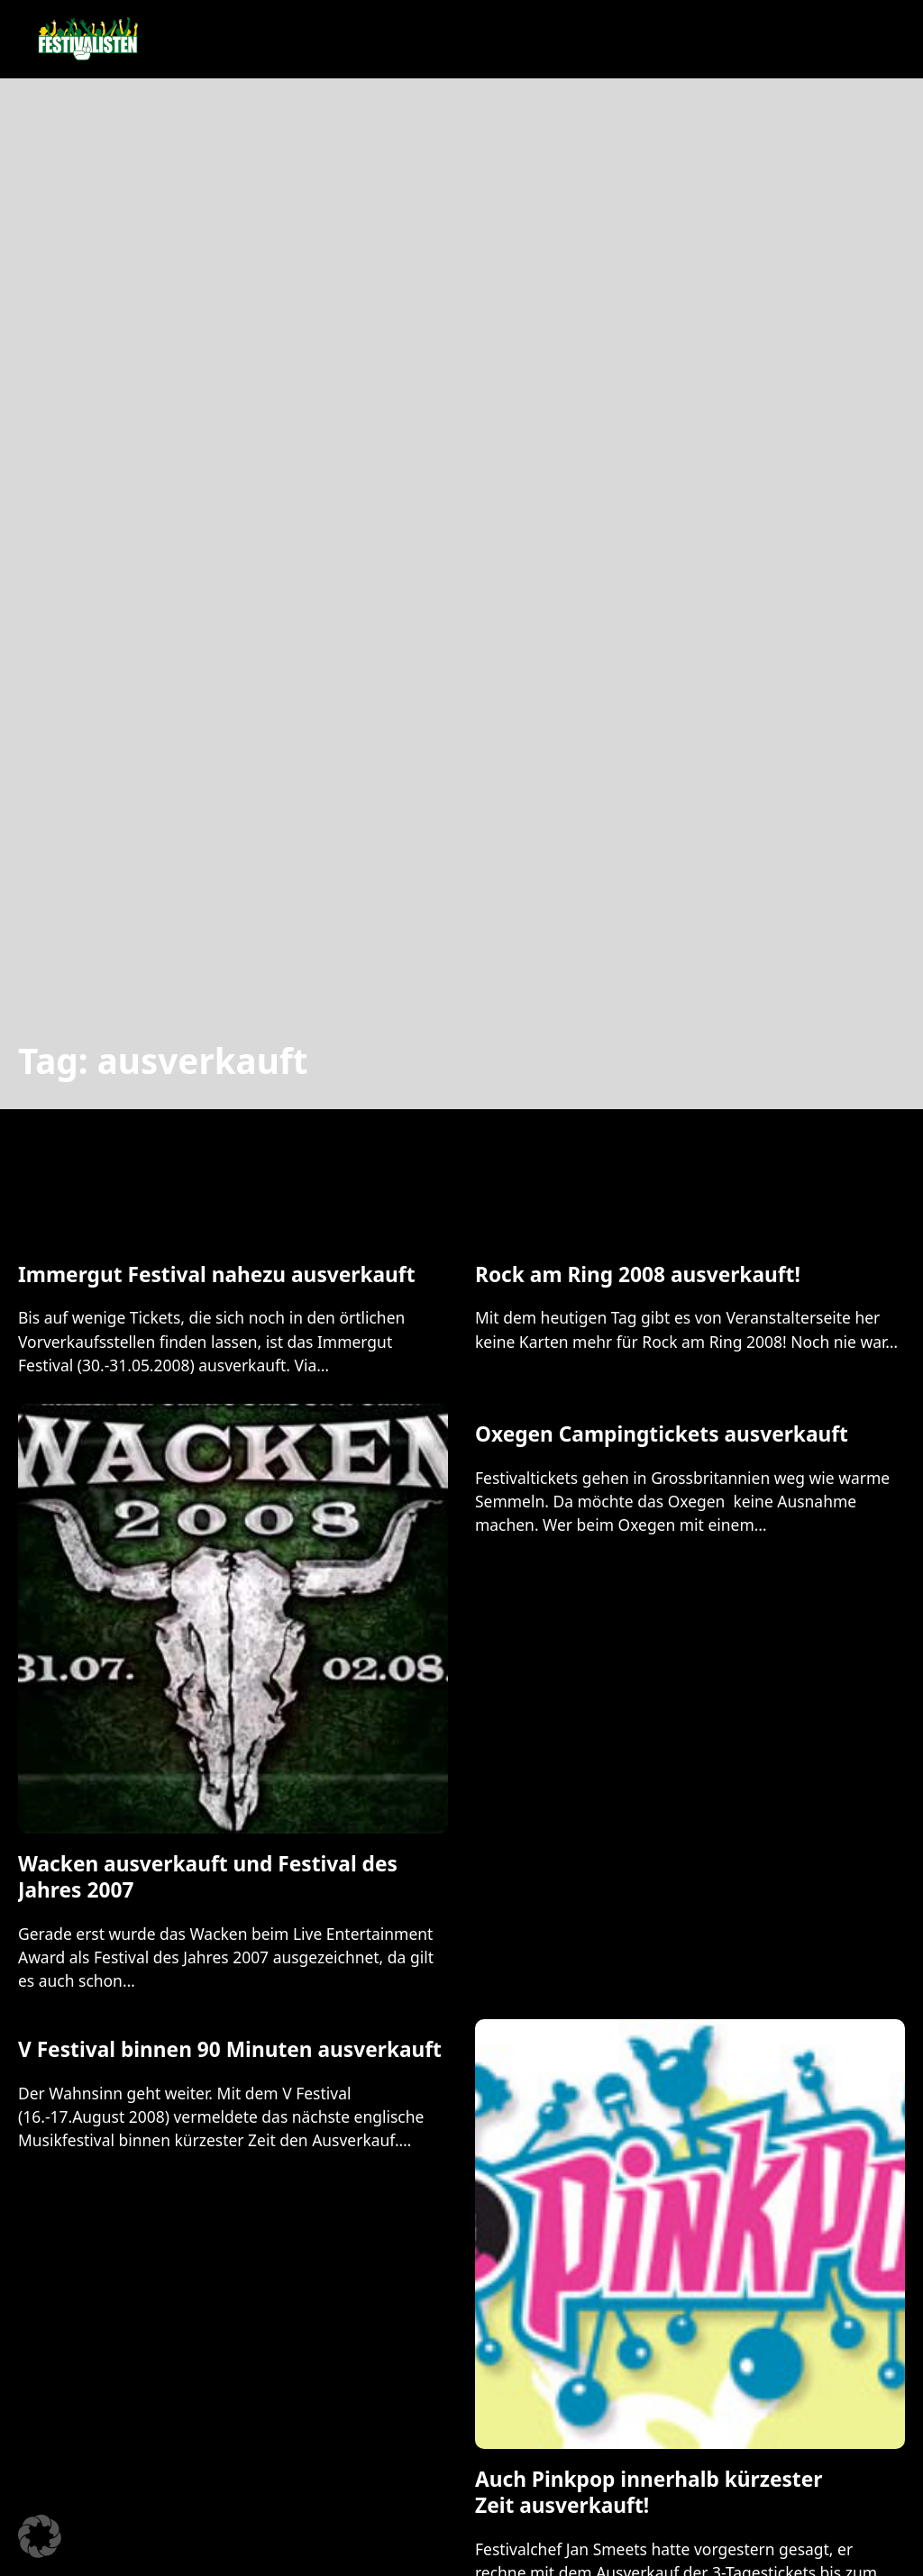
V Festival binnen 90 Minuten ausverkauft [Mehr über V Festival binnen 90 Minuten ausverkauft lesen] (230, 2049)
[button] (39, 2536)
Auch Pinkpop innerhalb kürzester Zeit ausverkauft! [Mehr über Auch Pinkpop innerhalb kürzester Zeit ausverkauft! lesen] (648, 2492)
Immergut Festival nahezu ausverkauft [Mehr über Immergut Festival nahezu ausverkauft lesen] (217, 1274)
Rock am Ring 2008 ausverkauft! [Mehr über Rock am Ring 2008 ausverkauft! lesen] (637, 1274)
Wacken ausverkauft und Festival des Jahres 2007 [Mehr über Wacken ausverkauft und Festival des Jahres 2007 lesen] (208, 1877)
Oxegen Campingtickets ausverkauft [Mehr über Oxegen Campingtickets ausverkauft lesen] (661, 1434)
